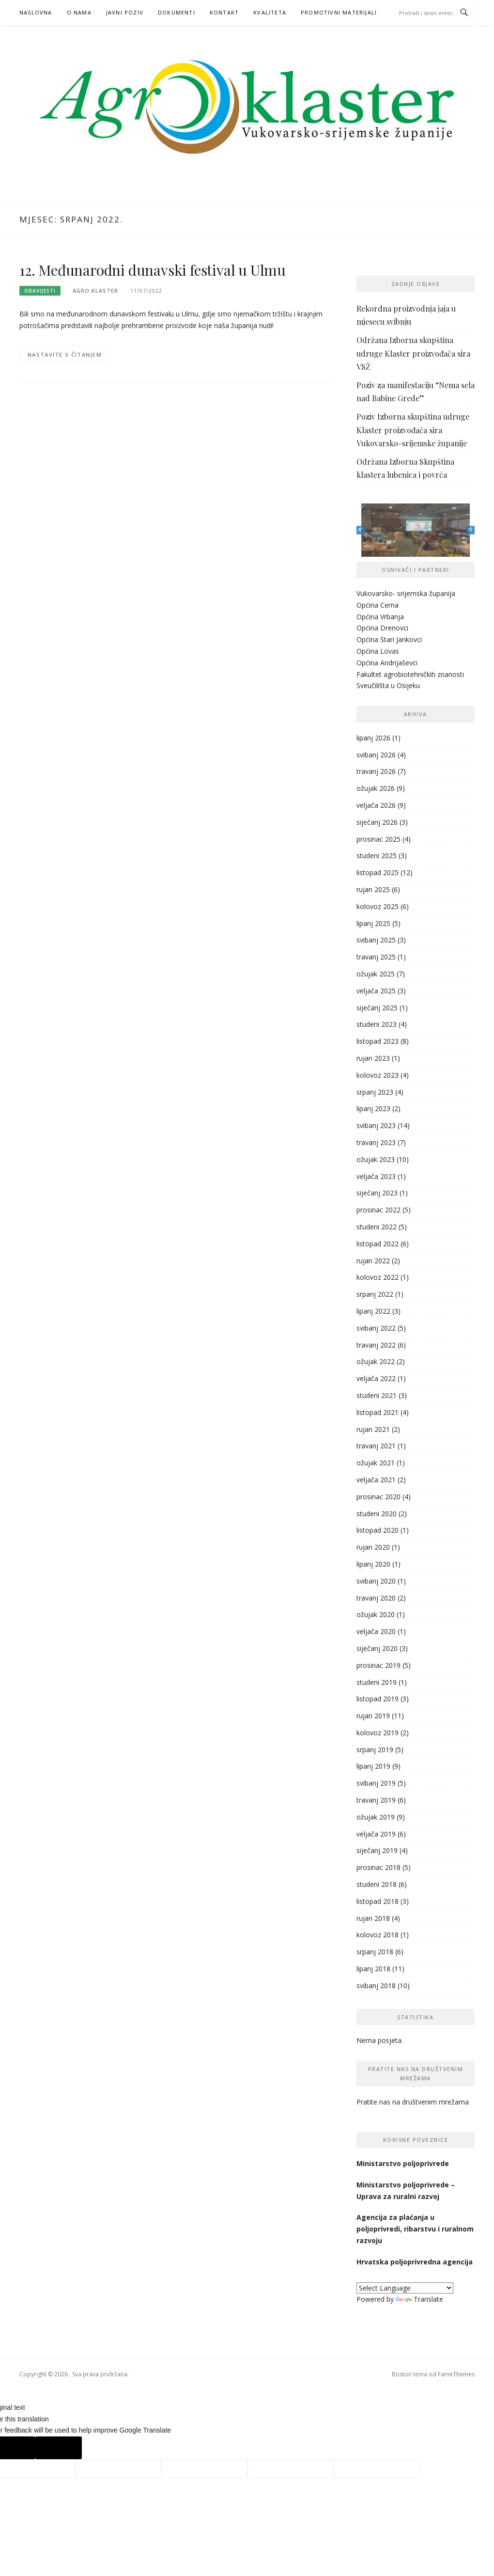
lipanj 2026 (373, 737)
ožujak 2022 (375, 1361)
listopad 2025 (377, 872)
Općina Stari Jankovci (389, 639)
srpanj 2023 (374, 1092)
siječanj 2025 (377, 1007)
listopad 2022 (377, 1243)
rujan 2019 (373, 1715)
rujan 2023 (373, 1058)
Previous (360, 530)
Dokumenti (176, 12)
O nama (79, 12)
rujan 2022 (373, 1260)
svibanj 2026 (376, 754)
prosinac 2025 (378, 839)
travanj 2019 (376, 1800)
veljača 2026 (376, 805)
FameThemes (456, 2374)
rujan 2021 (373, 1429)
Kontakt (224, 12)
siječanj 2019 (377, 1850)
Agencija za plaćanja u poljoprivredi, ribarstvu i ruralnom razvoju (415, 2229)
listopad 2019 (377, 1698)
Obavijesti (40, 290)
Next (470, 530)
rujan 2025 (373, 889)
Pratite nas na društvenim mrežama (412, 2101)
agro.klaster (95, 290)
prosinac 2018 (378, 1867)
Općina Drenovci (382, 627)
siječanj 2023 (377, 1192)
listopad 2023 (377, 1041)
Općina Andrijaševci (386, 662)
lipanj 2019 (373, 1766)
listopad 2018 (377, 1901)
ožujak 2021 (375, 1462)
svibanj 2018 (376, 1985)
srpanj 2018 (374, 1951)
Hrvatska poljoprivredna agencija (415, 2261)
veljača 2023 (376, 1176)
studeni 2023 (376, 1024)
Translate (419, 2299)
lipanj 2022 (373, 1311)
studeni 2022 (376, 1226)
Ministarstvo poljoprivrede (403, 2163)
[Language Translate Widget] (404, 2287)
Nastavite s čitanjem (65, 354)
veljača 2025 (376, 990)
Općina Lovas (377, 651)
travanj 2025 (376, 956)
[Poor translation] (58, 2447)
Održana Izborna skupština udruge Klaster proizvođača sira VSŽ (413, 353)
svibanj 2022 (376, 1328)
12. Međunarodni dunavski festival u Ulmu (152, 270)
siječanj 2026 (377, 822)
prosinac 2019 (378, 1665)
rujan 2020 (373, 1547)
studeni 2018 (376, 1884)
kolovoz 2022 (377, 1277)
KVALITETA (269, 12)
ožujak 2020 (375, 1614)
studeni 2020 (376, 1513)
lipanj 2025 (373, 923)
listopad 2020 (377, 1530)
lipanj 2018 (373, 1968)
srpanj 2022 (374, 1294)
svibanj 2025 (376, 939)
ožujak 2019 (375, 1817)
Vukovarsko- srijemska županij (403, 593)
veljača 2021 (376, 1479)
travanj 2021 (376, 1445)
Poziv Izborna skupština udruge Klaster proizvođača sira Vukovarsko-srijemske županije (412, 429)
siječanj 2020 (377, 1648)
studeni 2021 (376, 1395)
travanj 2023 (376, 1142)
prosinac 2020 (378, 1496)
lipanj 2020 (373, 1564)
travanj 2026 (376, 771)
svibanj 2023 (376, 1125)
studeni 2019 (376, 1682)
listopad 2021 (377, 1412)
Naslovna (35, 12)
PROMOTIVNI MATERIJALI (339, 12)
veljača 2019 (376, 1833)
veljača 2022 (376, 1378)
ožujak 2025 (375, 973)
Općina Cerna (377, 605)
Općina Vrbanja (380, 616)
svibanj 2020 (376, 1581)
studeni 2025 (376, 855)
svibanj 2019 (376, 1783)
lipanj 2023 (373, 1108)
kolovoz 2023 (377, 1075)
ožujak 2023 (375, 1159)
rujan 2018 (373, 1918)
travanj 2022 (376, 1345)
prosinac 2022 (378, 1209)
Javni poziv (124, 12)
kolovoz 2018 (377, 1934)
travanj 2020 (376, 1597)
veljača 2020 (376, 1631)
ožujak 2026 (375, 788)
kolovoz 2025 (377, 906)
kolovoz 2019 (377, 1732)
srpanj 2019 (374, 1749)
